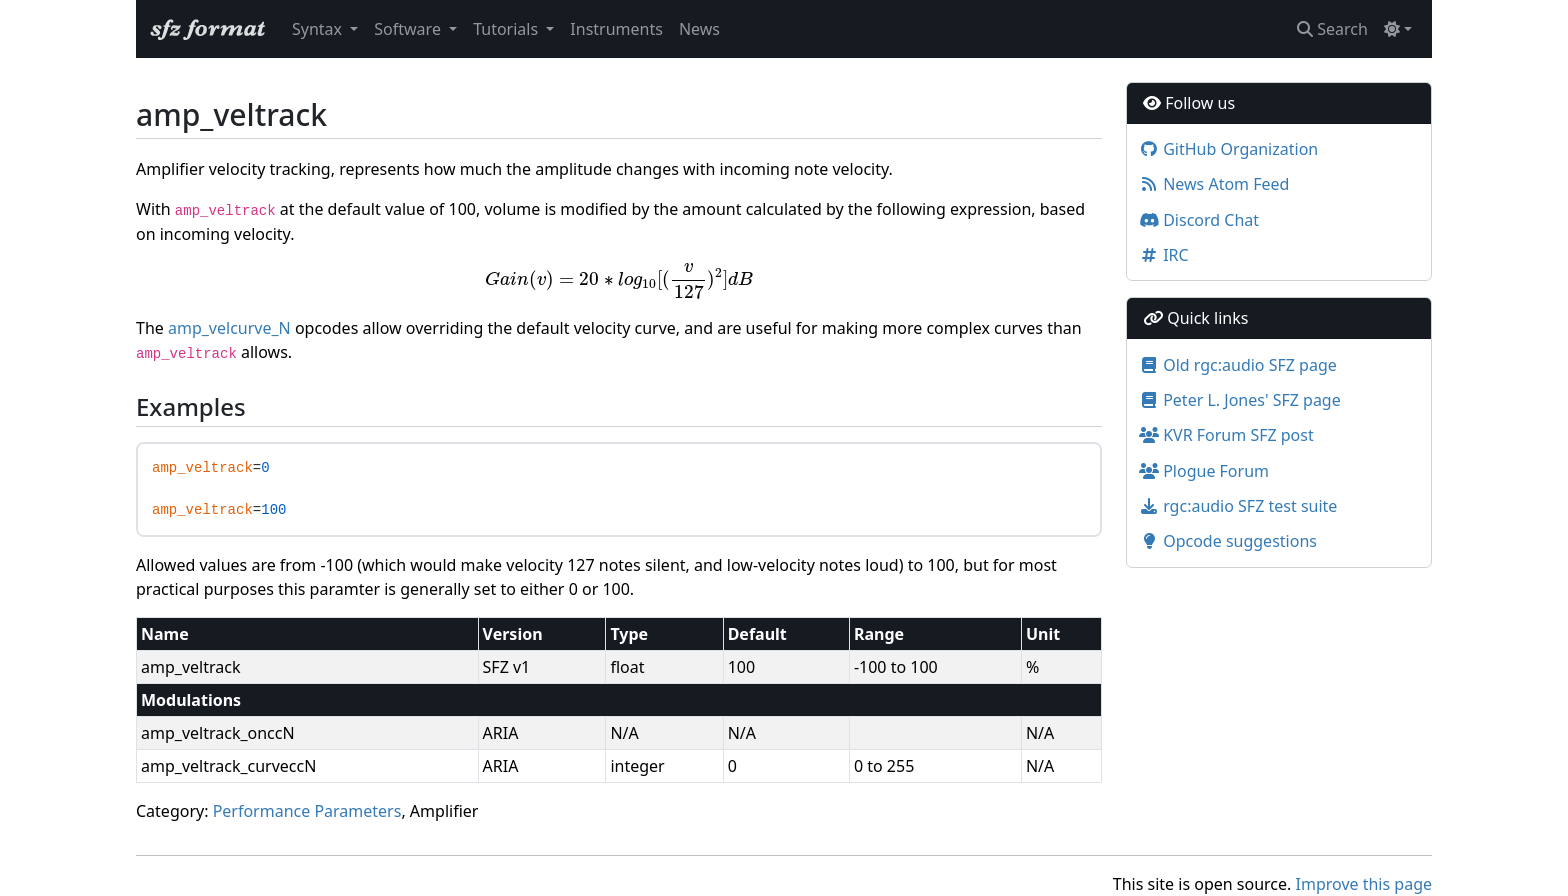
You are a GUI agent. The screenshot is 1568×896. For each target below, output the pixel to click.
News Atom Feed (1214, 184)
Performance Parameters (307, 811)
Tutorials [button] (507, 29)
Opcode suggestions (1228, 541)
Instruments (616, 29)
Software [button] (409, 29)
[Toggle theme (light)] (1398, 29)
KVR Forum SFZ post (1226, 435)
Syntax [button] (319, 29)
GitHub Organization (1228, 149)
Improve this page (1364, 884)
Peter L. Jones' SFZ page (1240, 400)
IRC (1164, 255)
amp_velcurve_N (229, 328)
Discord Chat (1199, 220)
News (699, 29)
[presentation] (619, 281)
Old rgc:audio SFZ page (1238, 365)
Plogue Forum (1204, 471)
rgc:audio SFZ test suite (1238, 506)
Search (1332, 29)
